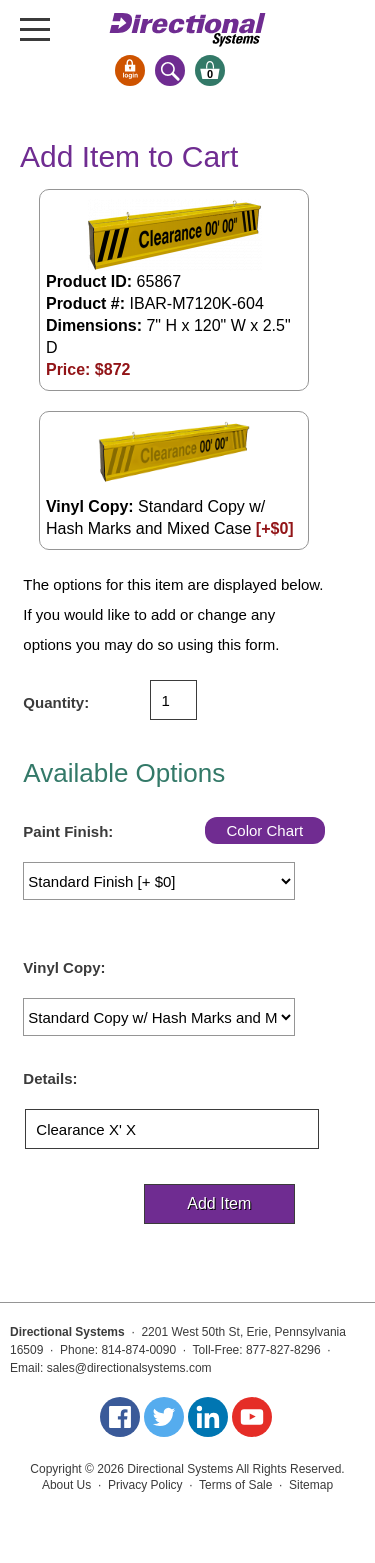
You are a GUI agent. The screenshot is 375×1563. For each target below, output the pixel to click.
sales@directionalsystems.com (129, 1368)
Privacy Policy (145, 1485)
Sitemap (311, 1485)
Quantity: (56, 702)
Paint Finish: (68, 831)
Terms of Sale (235, 1485)
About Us (66, 1485)
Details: (50, 1078)
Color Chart (264, 830)
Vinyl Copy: (64, 967)
